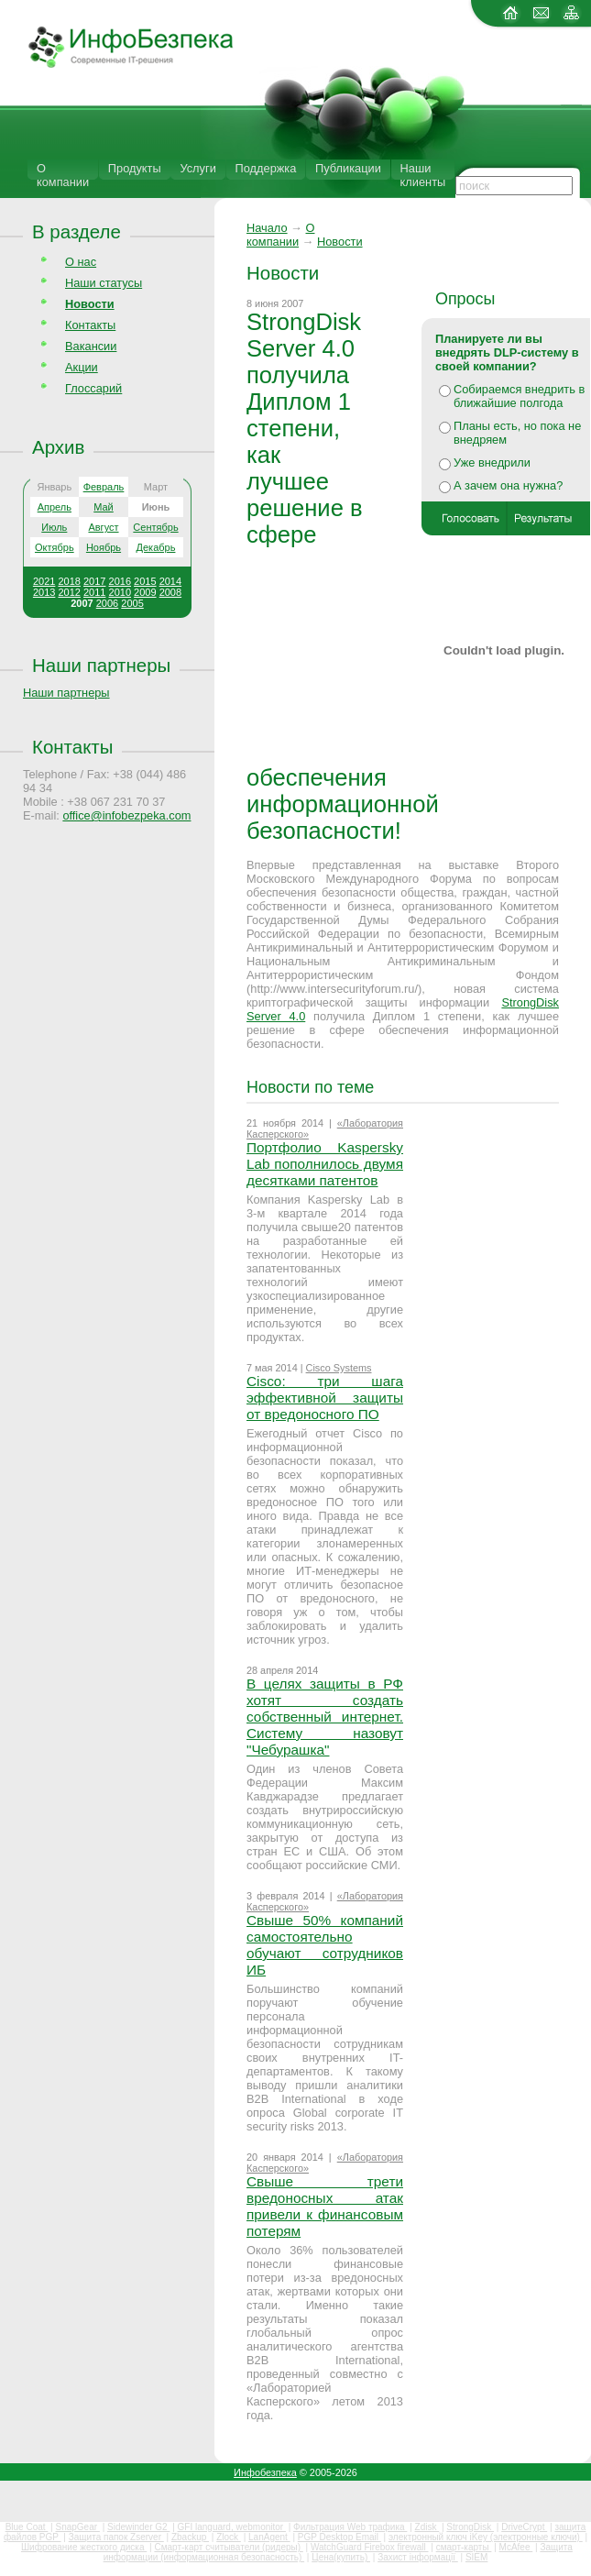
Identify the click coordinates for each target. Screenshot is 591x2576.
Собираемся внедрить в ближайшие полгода (519, 396)
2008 (170, 592)
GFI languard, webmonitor (232, 2527)
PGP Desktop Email (339, 2537)
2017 (94, 581)
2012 (69, 592)
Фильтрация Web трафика (350, 2527)
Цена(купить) (341, 2557)
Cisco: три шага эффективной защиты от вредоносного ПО (324, 1397)
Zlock (228, 2537)
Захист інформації (418, 2557)
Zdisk (427, 2527)
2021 (44, 581)
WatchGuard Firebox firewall (370, 2547)
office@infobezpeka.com (126, 815)
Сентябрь (155, 527)
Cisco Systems (339, 1367)
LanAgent (269, 2537)
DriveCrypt (524, 2527)
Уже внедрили (492, 462)
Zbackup (190, 2537)
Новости (340, 241)
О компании (63, 175)
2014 (170, 581)
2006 (107, 603)
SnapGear (77, 2527)
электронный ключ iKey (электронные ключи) (486, 2537)
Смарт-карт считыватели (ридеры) (228, 2547)
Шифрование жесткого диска (84, 2547)
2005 (132, 603)
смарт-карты (464, 2547)
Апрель (54, 506)
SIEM (476, 2557)
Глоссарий (93, 388)
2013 (44, 592)
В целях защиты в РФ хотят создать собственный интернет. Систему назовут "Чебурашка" (324, 1716)
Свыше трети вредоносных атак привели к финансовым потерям (324, 2206)
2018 (69, 581)
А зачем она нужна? (508, 485)
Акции (81, 367)
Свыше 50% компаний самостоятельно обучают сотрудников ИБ (324, 1944)
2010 (120, 592)
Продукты (134, 168)
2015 (145, 581)
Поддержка (266, 168)
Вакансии (90, 346)
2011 (94, 592)
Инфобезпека (265, 2472)
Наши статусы (103, 283)
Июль (54, 527)
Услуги (197, 168)
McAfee (516, 2547)
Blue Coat (27, 2527)
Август (103, 527)
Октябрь (54, 547)
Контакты (90, 325)
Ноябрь (103, 547)
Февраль (104, 486)
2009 (145, 592)
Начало (267, 228)
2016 (120, 581)
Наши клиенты (423, 175)
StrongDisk (470, 2527)
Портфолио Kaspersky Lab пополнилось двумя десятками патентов (324, 1163)
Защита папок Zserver (116, 2537)
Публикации (348, 168)
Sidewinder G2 (138, 2527)
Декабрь (156, 547)
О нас (80, 262)
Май (103, 506)
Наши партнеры (101, 665)
